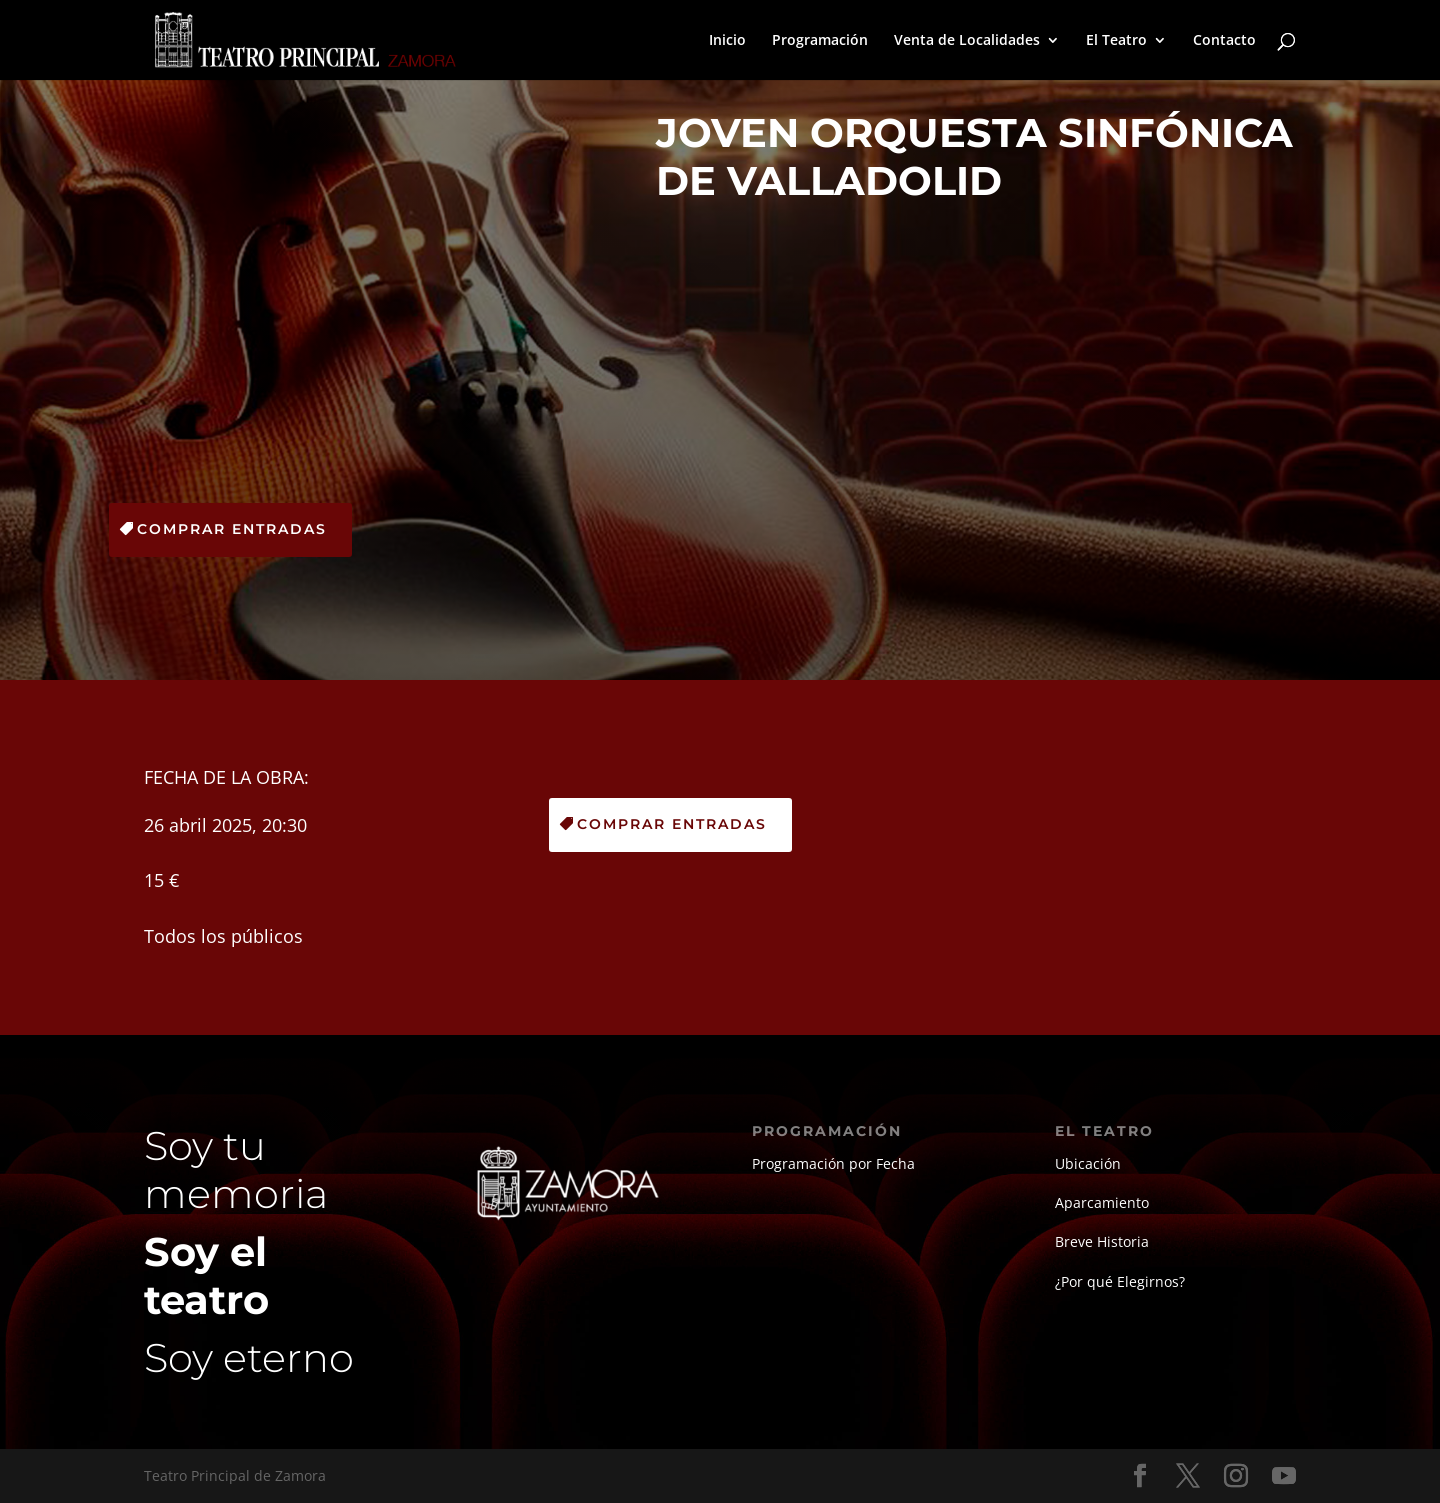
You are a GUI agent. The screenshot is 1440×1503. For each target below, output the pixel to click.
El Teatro (1116, 41)
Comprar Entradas (232, 529)
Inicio (727, 41)
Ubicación (1088, 1163)
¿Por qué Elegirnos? (1120, 1281)
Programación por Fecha (833, 1163)
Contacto (1224, 41)
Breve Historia (1102, 1241)
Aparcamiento (1102, 1202)
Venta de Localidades (967, 41)
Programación (820, 41)
